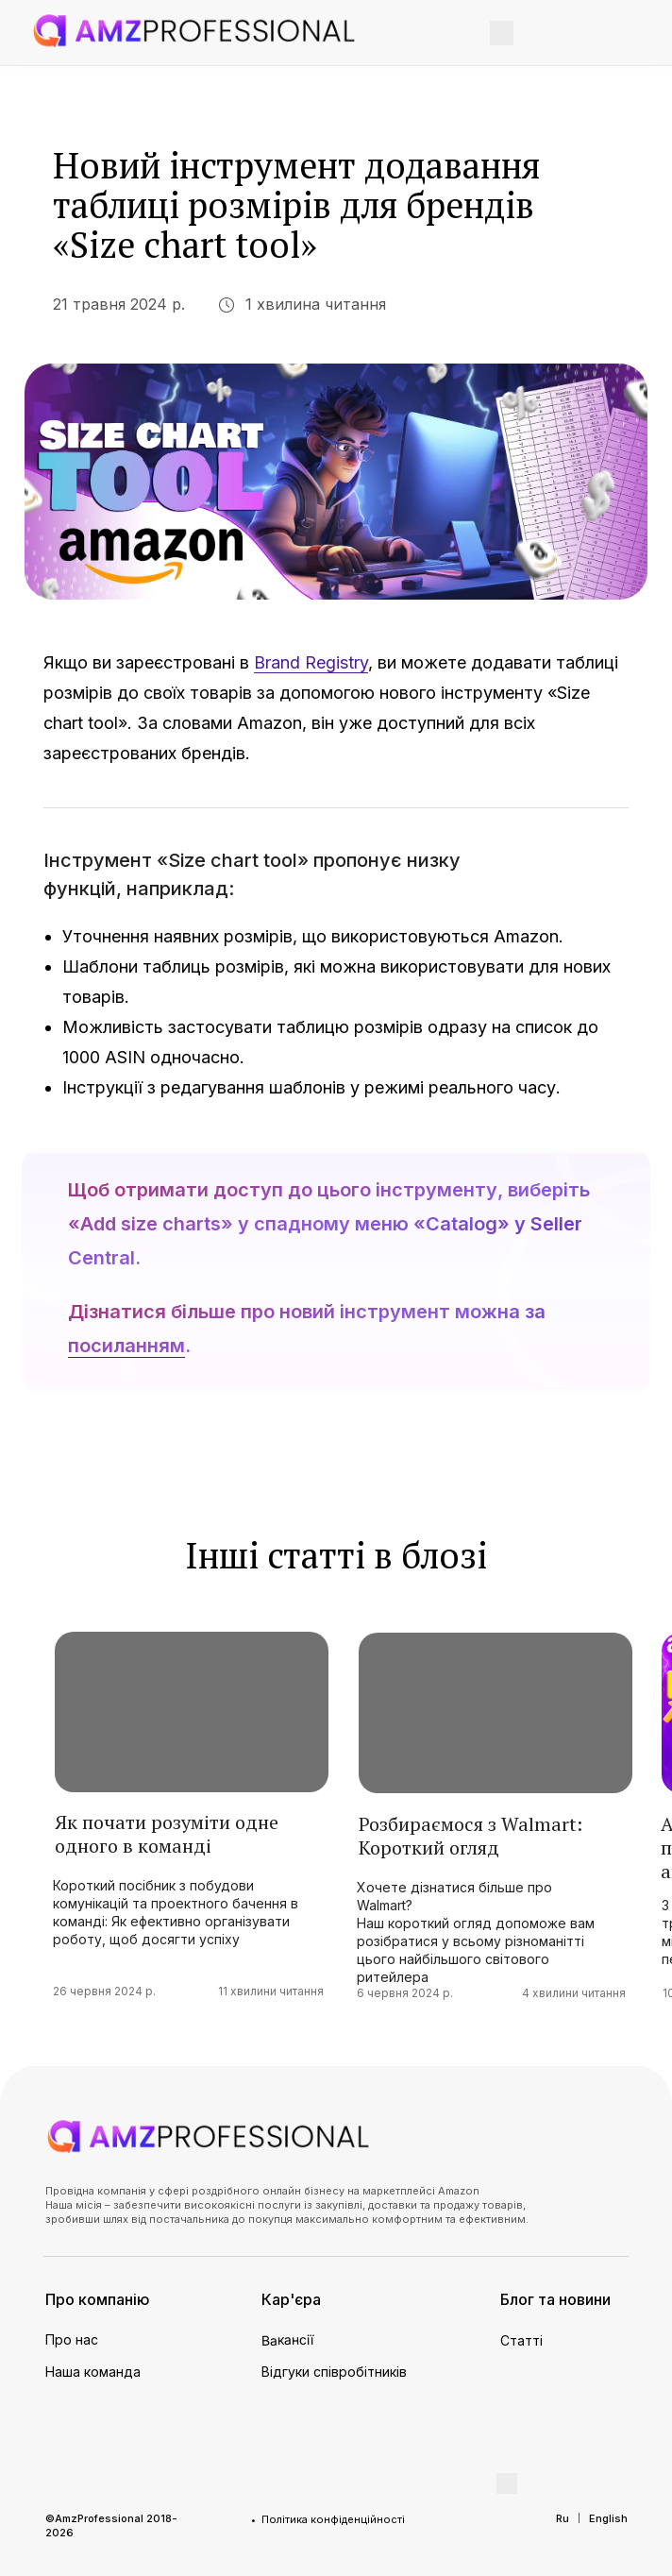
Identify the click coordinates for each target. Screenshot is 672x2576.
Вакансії (287, 2339)
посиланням (126, 1345)
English (608, 2518)
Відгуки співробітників (334, 2372)
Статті (521, 2340)
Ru (562, 2518)
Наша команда (93, 2372)
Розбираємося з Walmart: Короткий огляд (470, 1835)
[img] (194, 30)
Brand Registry (311, 662)
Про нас (71, 2339)
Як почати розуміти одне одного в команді (166, 1833)
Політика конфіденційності (333, 2519)
